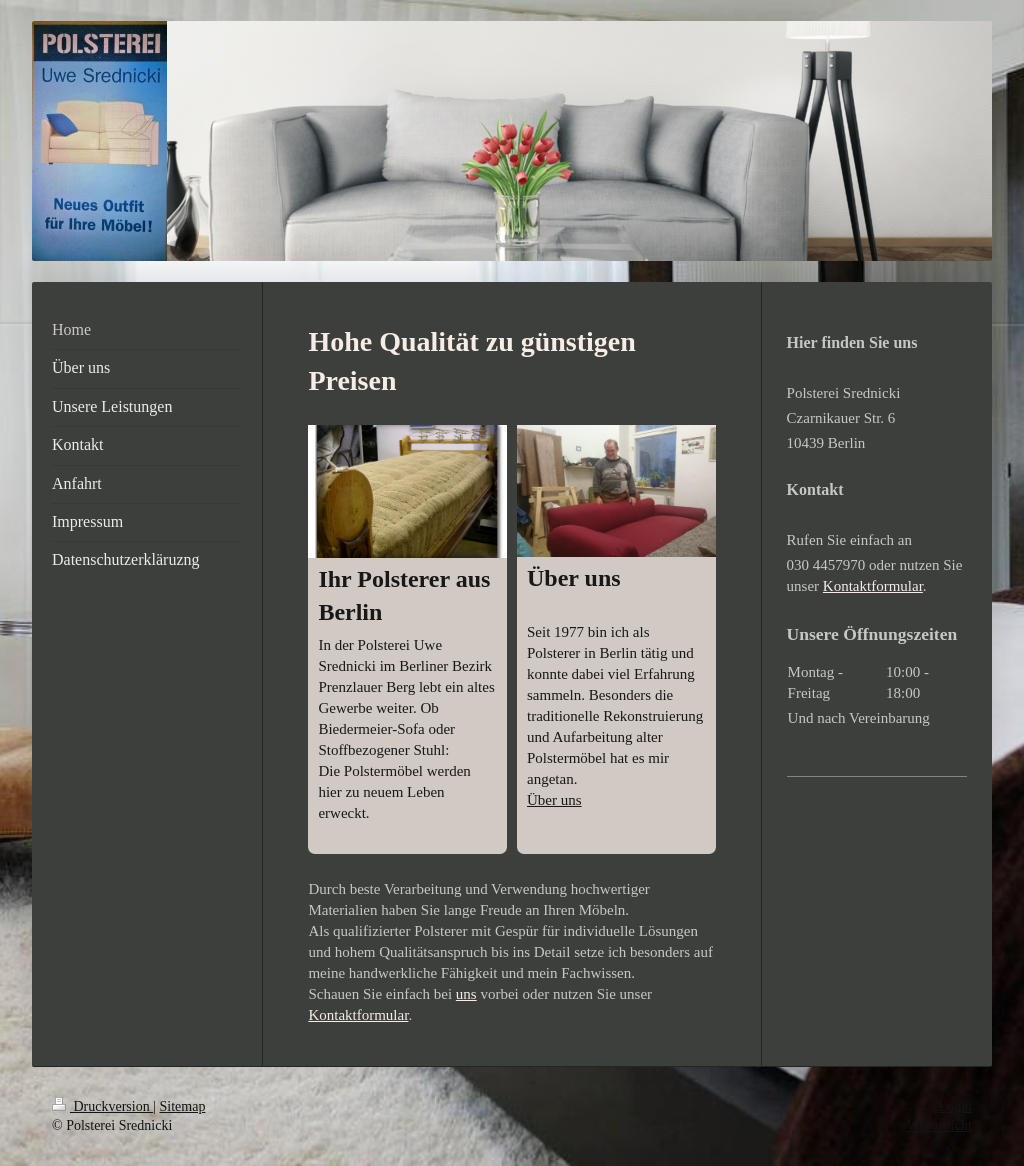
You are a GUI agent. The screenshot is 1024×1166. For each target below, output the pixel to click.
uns (466, 994)
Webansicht (939, 1125)
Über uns (554, 800)
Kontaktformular (358, 1015)
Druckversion (102, 1106)
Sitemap (183, 1106)
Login (955, 1106)
